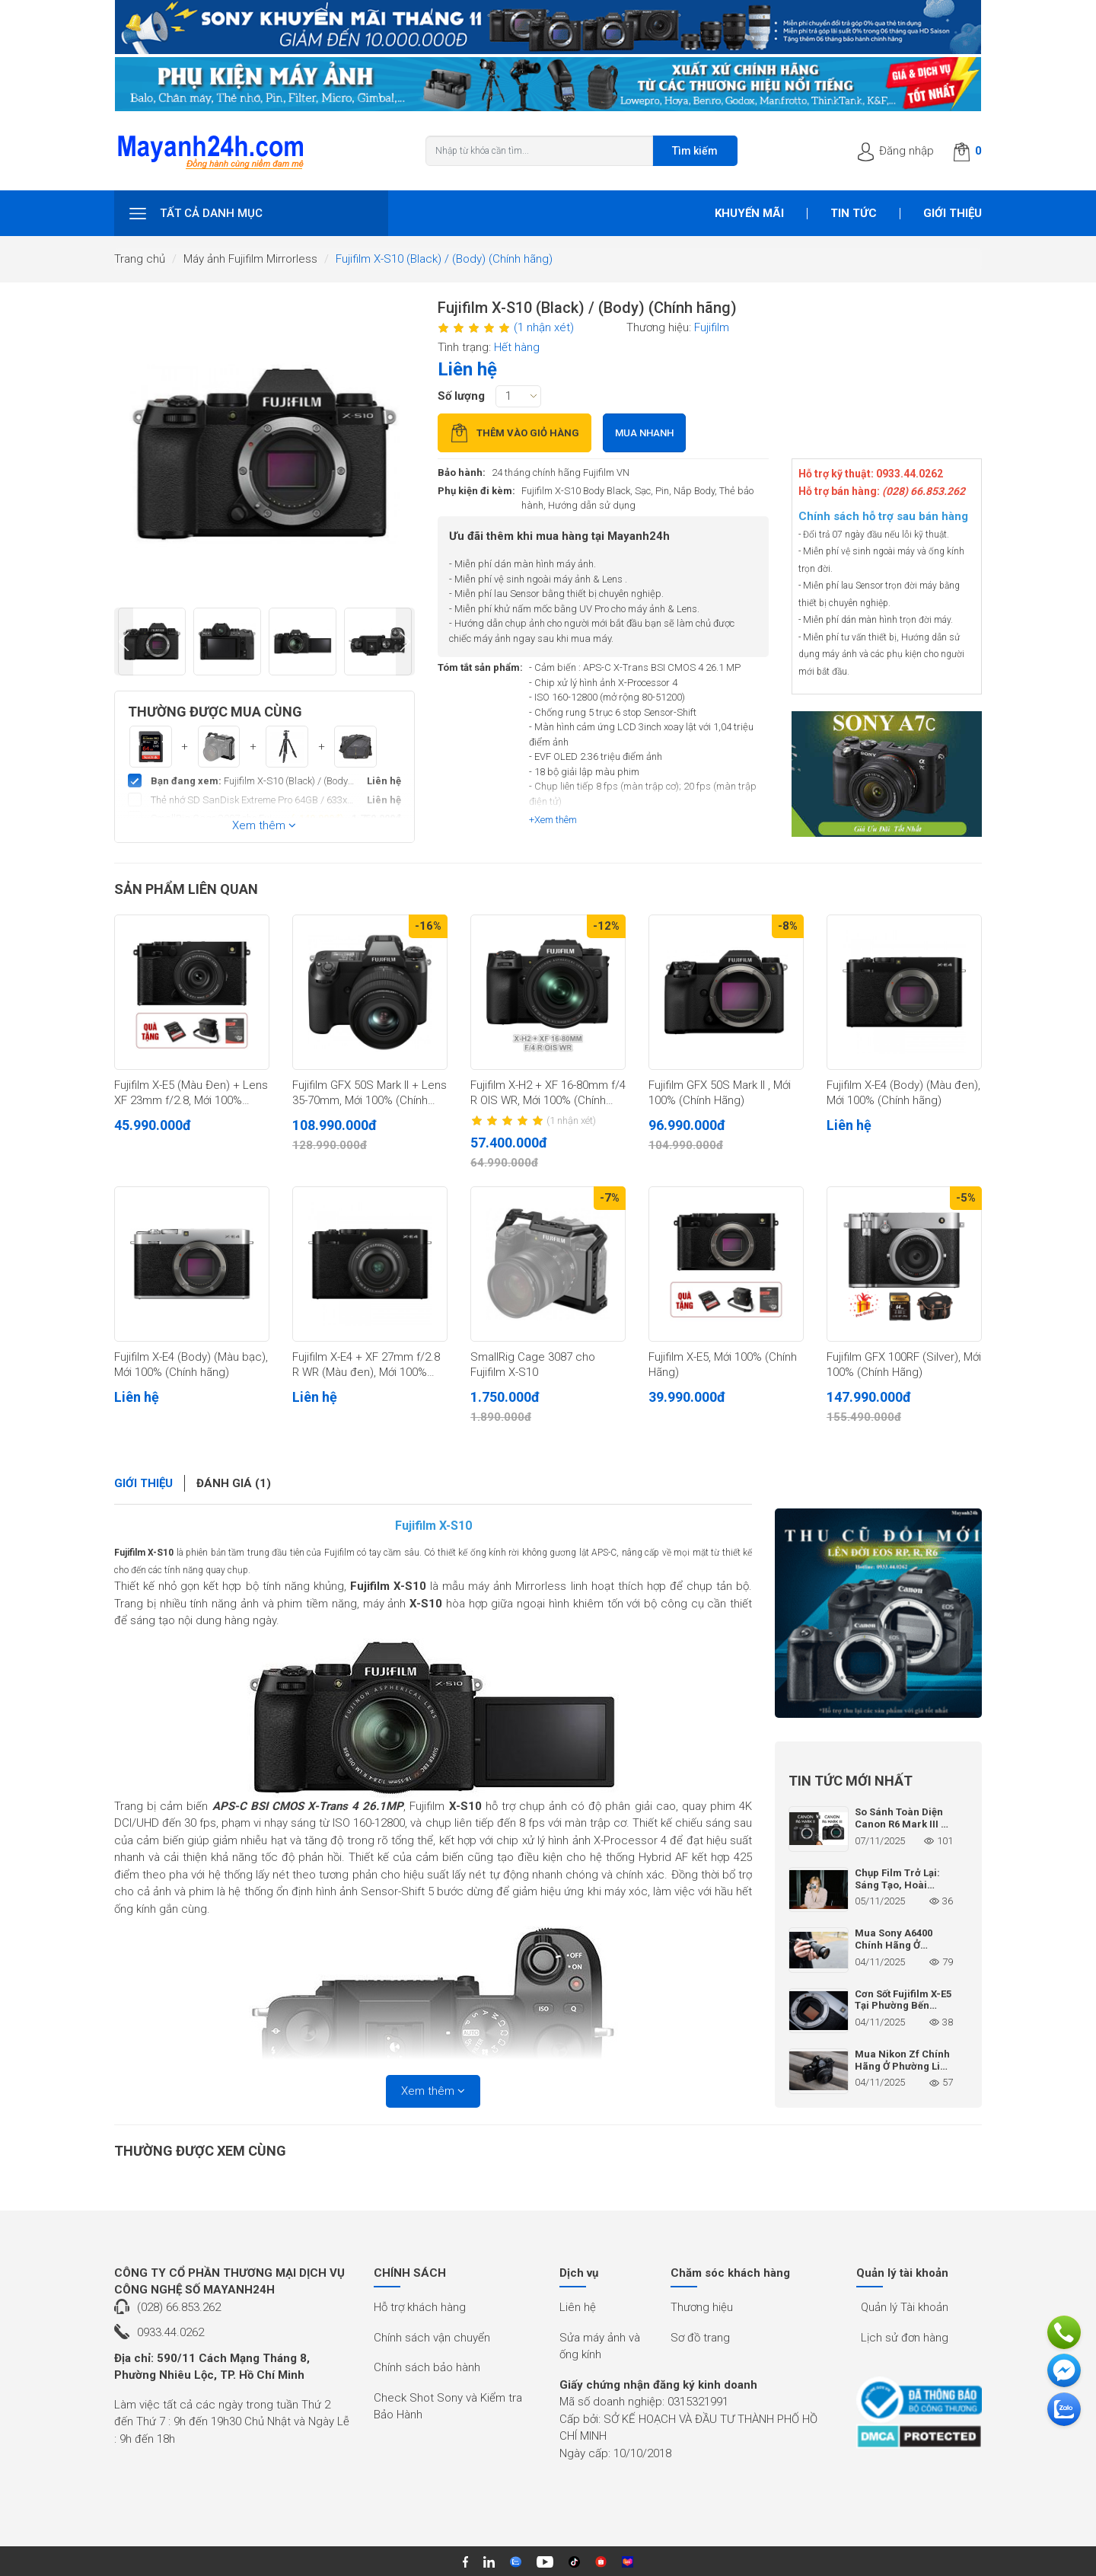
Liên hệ (577, 2307)
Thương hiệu (702, 2307)
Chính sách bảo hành (427, 2367)
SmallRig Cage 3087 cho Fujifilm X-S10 (532, 1364)
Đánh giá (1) (233, 1483)
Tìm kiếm (695, 151)
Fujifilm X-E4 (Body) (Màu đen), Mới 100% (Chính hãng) (903, 1092)
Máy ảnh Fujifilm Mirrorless (250, 259)
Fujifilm (711, 327)
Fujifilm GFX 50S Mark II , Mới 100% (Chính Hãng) (719, 1092)
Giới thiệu (952, 213)
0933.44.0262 (170, 2332)
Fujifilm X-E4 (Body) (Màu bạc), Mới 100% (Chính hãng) (191, 1364)
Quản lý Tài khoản (904, 2307)
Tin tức (853, 213)
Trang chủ (139, 259)
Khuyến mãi (749, 213)
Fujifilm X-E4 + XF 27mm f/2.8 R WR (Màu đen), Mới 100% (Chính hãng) (366, 1365)
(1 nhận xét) (544, 327)
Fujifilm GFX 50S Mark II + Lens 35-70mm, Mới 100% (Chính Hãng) (369, 1093)
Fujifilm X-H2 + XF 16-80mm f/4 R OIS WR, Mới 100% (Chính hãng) (548, 1093)
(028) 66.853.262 (179, 2307)
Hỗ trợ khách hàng (420, 2307)
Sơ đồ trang (700, 2338)
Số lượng (461, 396)
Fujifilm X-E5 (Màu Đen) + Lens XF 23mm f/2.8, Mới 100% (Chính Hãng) (191, 1093)
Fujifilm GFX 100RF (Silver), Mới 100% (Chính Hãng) (904, 1364)
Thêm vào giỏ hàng (514, 433)
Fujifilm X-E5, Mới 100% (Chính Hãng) (722, 1364)
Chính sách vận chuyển (432, 2338)
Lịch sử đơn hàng (904, 2338)
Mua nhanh (644, 433)
